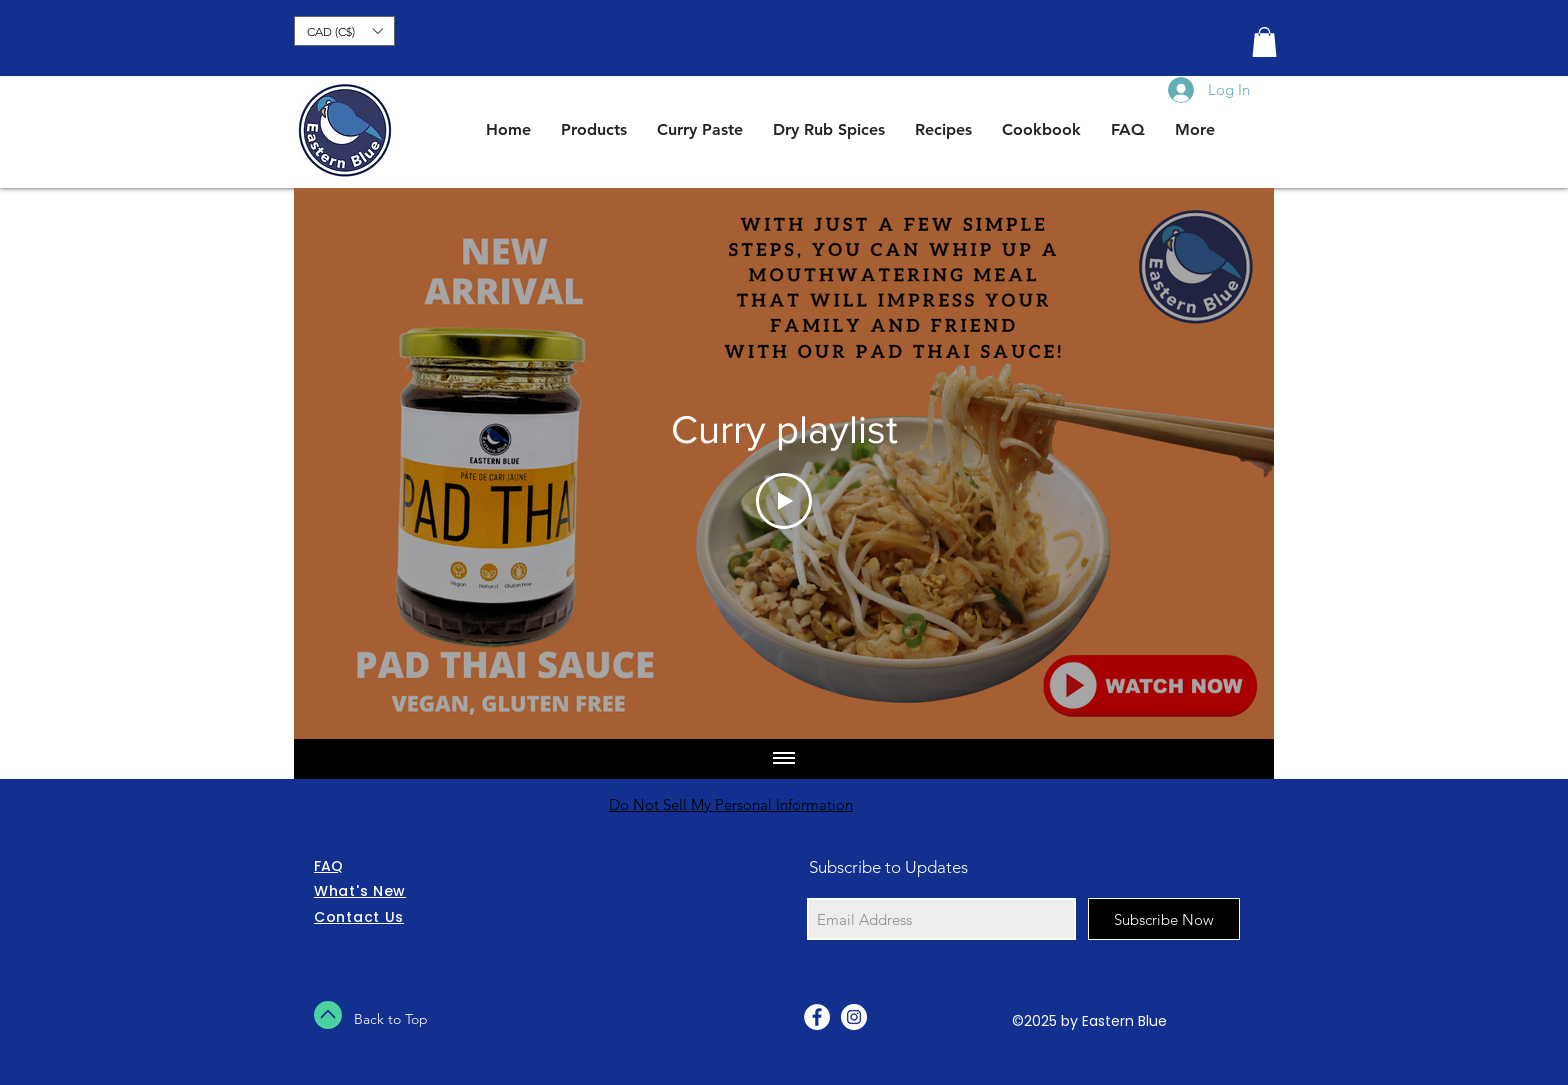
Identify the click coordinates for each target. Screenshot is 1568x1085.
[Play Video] (784, 501)
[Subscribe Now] (1164, 919)
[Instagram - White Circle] (854, 1017)
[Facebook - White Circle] (817, 1017)
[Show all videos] (784, 759)
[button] (344, 31)
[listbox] (344, 31)
